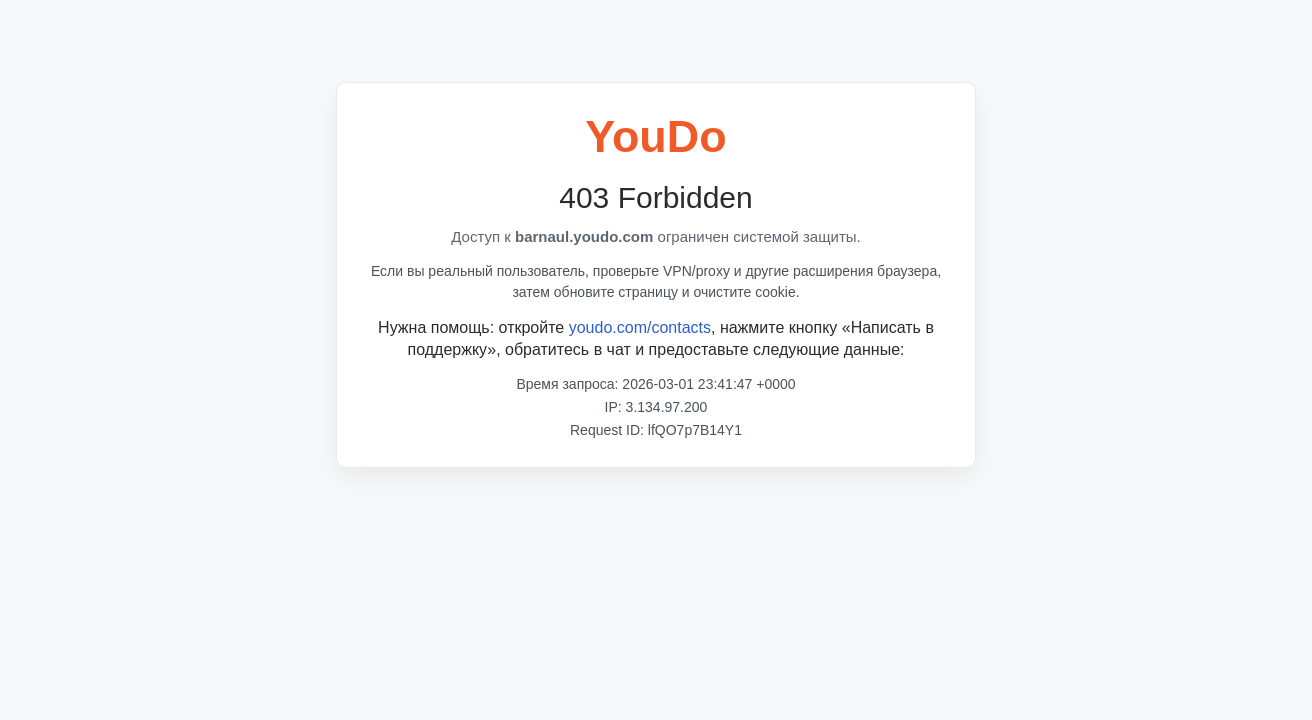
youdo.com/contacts (640, 327)
